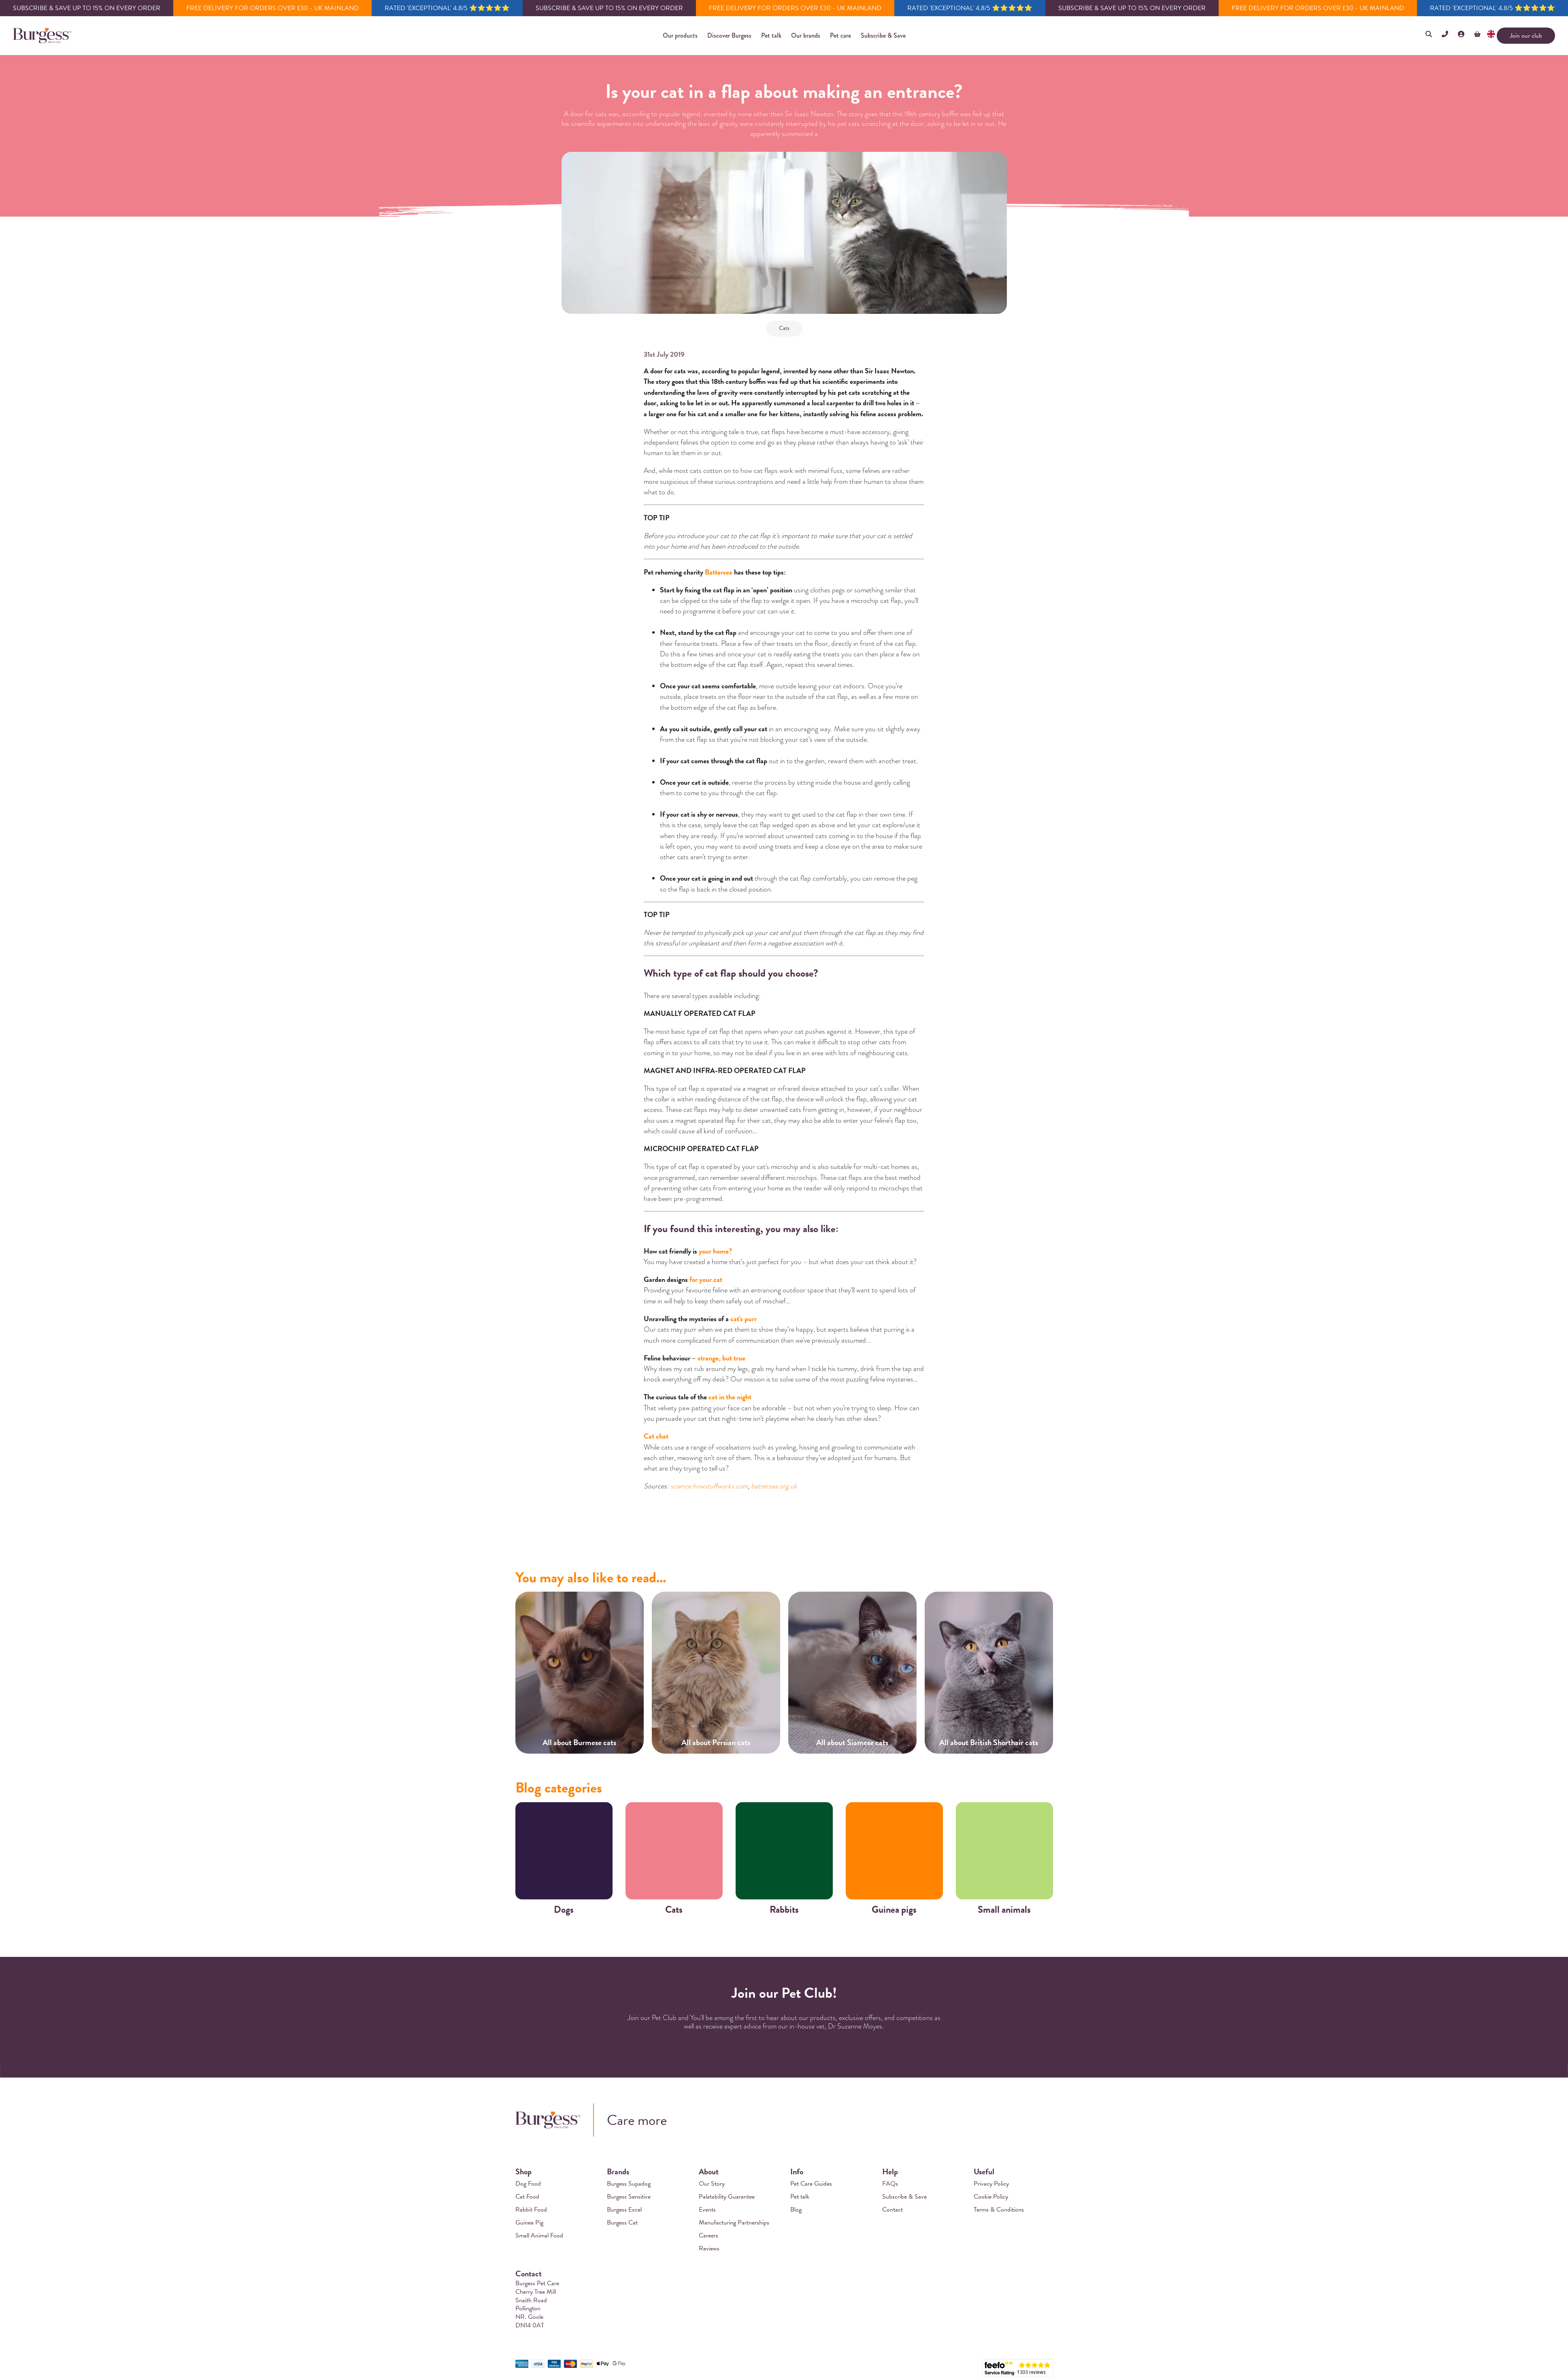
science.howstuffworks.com (709, 1486)
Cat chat (656, 1436)
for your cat (705, 1279)
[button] (680, 36)
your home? (715, 1250)
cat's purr (743, 1318)
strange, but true (721, 1357)
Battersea (718, 571)
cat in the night (729, 1396)
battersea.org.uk (774, 1486)
